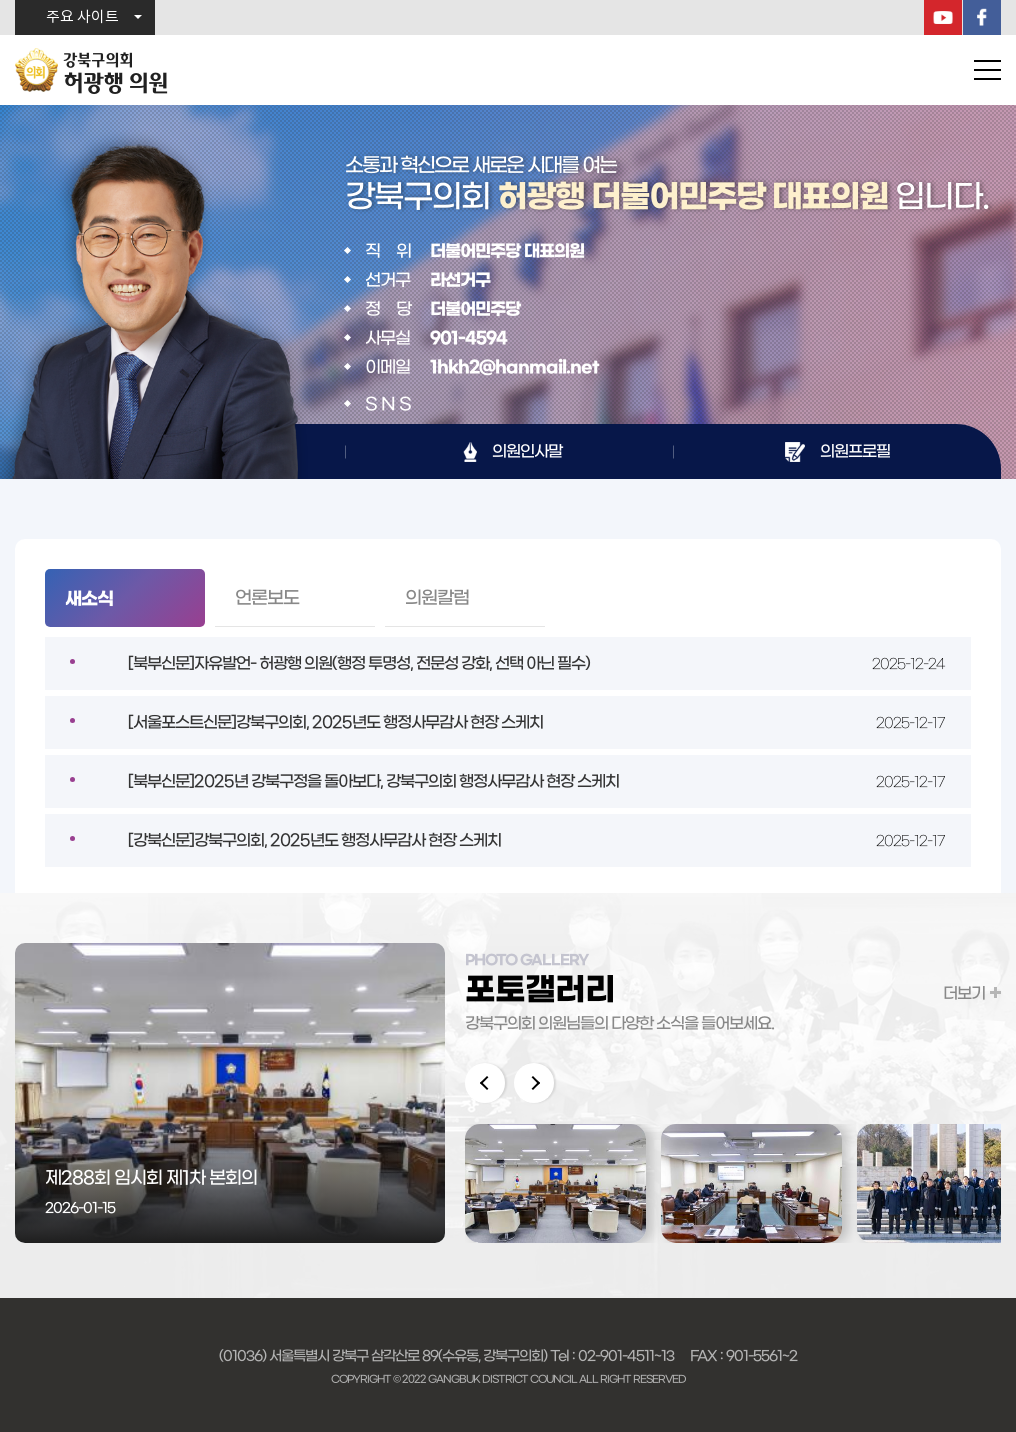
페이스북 (982, 17)
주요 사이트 (82, 17)
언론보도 (267, 598)
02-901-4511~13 (626, 1356)
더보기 (964, 993)
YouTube (943, 17)
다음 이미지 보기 (534, 1083)
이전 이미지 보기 (485, 1083)
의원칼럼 (437, 598)
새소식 (89, 599)
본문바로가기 (0, 0)
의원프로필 (855, 451)
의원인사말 (527, 451)
